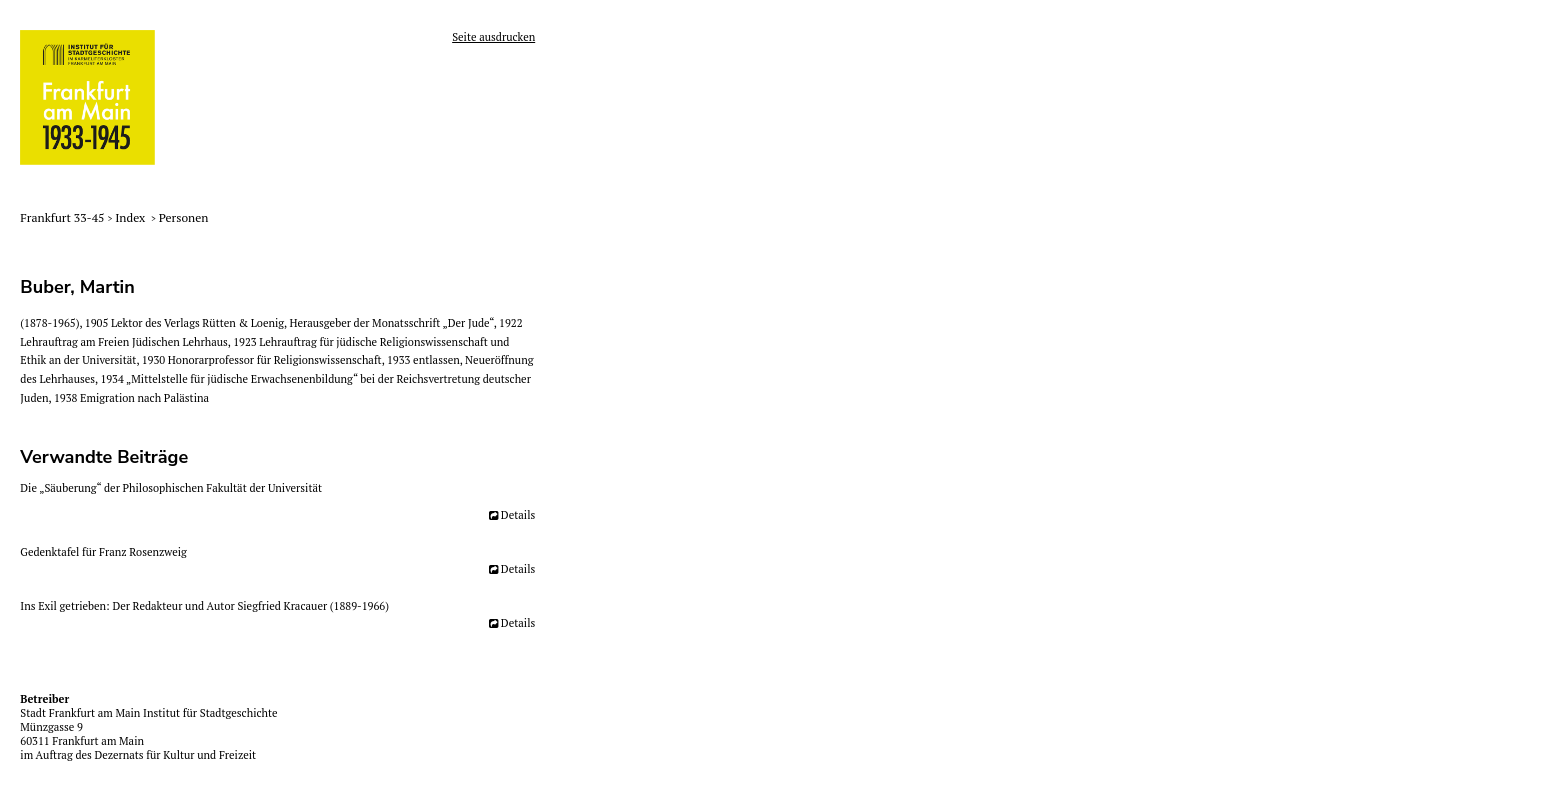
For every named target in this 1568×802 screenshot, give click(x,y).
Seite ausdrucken (493, 37)
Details (518, 515)
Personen (184, 217)
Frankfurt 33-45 (63, 217)
